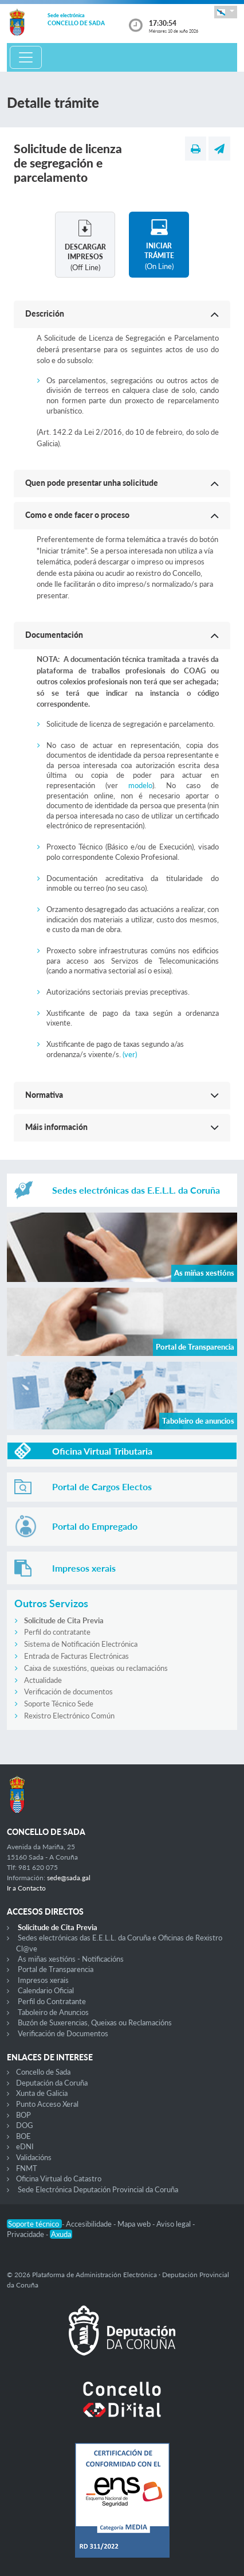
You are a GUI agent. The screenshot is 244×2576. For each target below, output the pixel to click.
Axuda (61, 2234)
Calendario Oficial (46, 1990)
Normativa (44, 1095)
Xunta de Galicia (42, 2093)
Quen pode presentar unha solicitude (91, 483)
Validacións (34, 2157)
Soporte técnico (34, 2223)
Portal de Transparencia (55, 1969)
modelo (140, 785)
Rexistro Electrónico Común (69, 1715)
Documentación (54, 635)
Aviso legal (174, 2223)
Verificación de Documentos (63, 2033)
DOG (24, 2125)
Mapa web (134, 2223)
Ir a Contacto (26, 1888)
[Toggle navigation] (26, 57)
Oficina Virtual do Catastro (58, 2178)
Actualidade (43, 1680)
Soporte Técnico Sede (58, 1703)
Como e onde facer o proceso (77, 515)
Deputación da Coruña (52, 2082)
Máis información (56, 1127)
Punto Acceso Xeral (47, 2104)
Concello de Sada (43, 2071)
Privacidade (26, 2234)
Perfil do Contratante (52, 2001)
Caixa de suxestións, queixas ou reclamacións (96, 1668)
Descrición (44, 313)
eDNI (25, 2146)
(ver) (130, 1054)
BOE (23, 2136)
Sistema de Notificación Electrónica (80, 1644)
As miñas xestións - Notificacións (71, 1958)
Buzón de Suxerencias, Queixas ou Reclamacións (95, 2022)
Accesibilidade (89, 2223)
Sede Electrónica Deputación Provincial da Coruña (98, 2189)
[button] (225, 12)
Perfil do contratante (57, 1631)
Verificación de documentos (68, 1691)
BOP (23, 2114)
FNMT (26, 2168)
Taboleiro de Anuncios (53, 2012)
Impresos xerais (43, 1980)
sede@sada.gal (68, 1877)
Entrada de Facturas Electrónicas (76, 1656)
